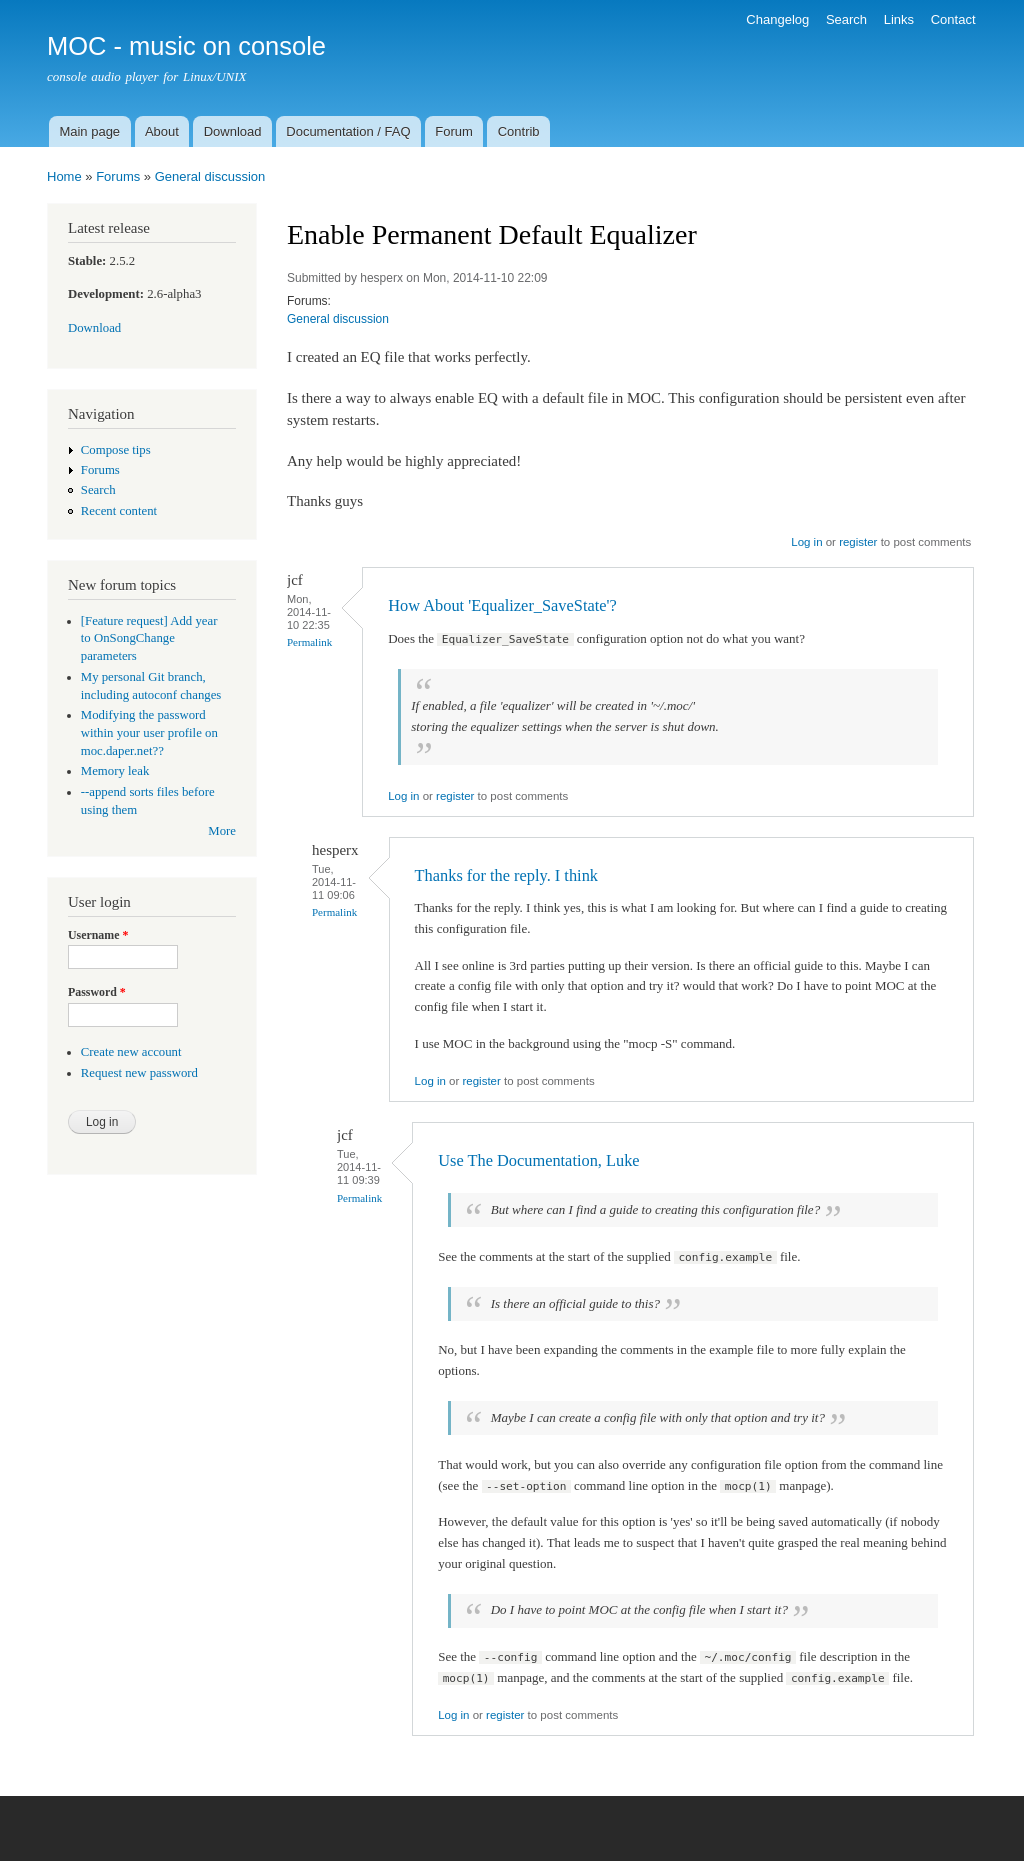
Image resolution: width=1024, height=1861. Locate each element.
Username (98, 935)
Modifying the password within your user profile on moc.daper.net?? (149, 733)
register (858, 542)
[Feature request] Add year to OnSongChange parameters (149, 639)
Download (233, 131)
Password (97, 992)
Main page (89, 131)
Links (899, 19)
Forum (454, 131)
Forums (118, 176)
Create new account (131, 1052)
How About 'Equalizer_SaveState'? (502, 605)
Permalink (309, 642)
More (222, 831)
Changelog (777, 19)
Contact (953, 19)
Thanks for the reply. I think (506, 875)
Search (846, 19)
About (162, 131)
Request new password (139, 1073)
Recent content (119, 511)
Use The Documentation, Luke (538, 1160)
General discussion (210, 176)
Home (64, 176)
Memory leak (115, 771)
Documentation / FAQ (348, 131)
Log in (806, 542)
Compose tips (116, 450)
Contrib (519, 131)
